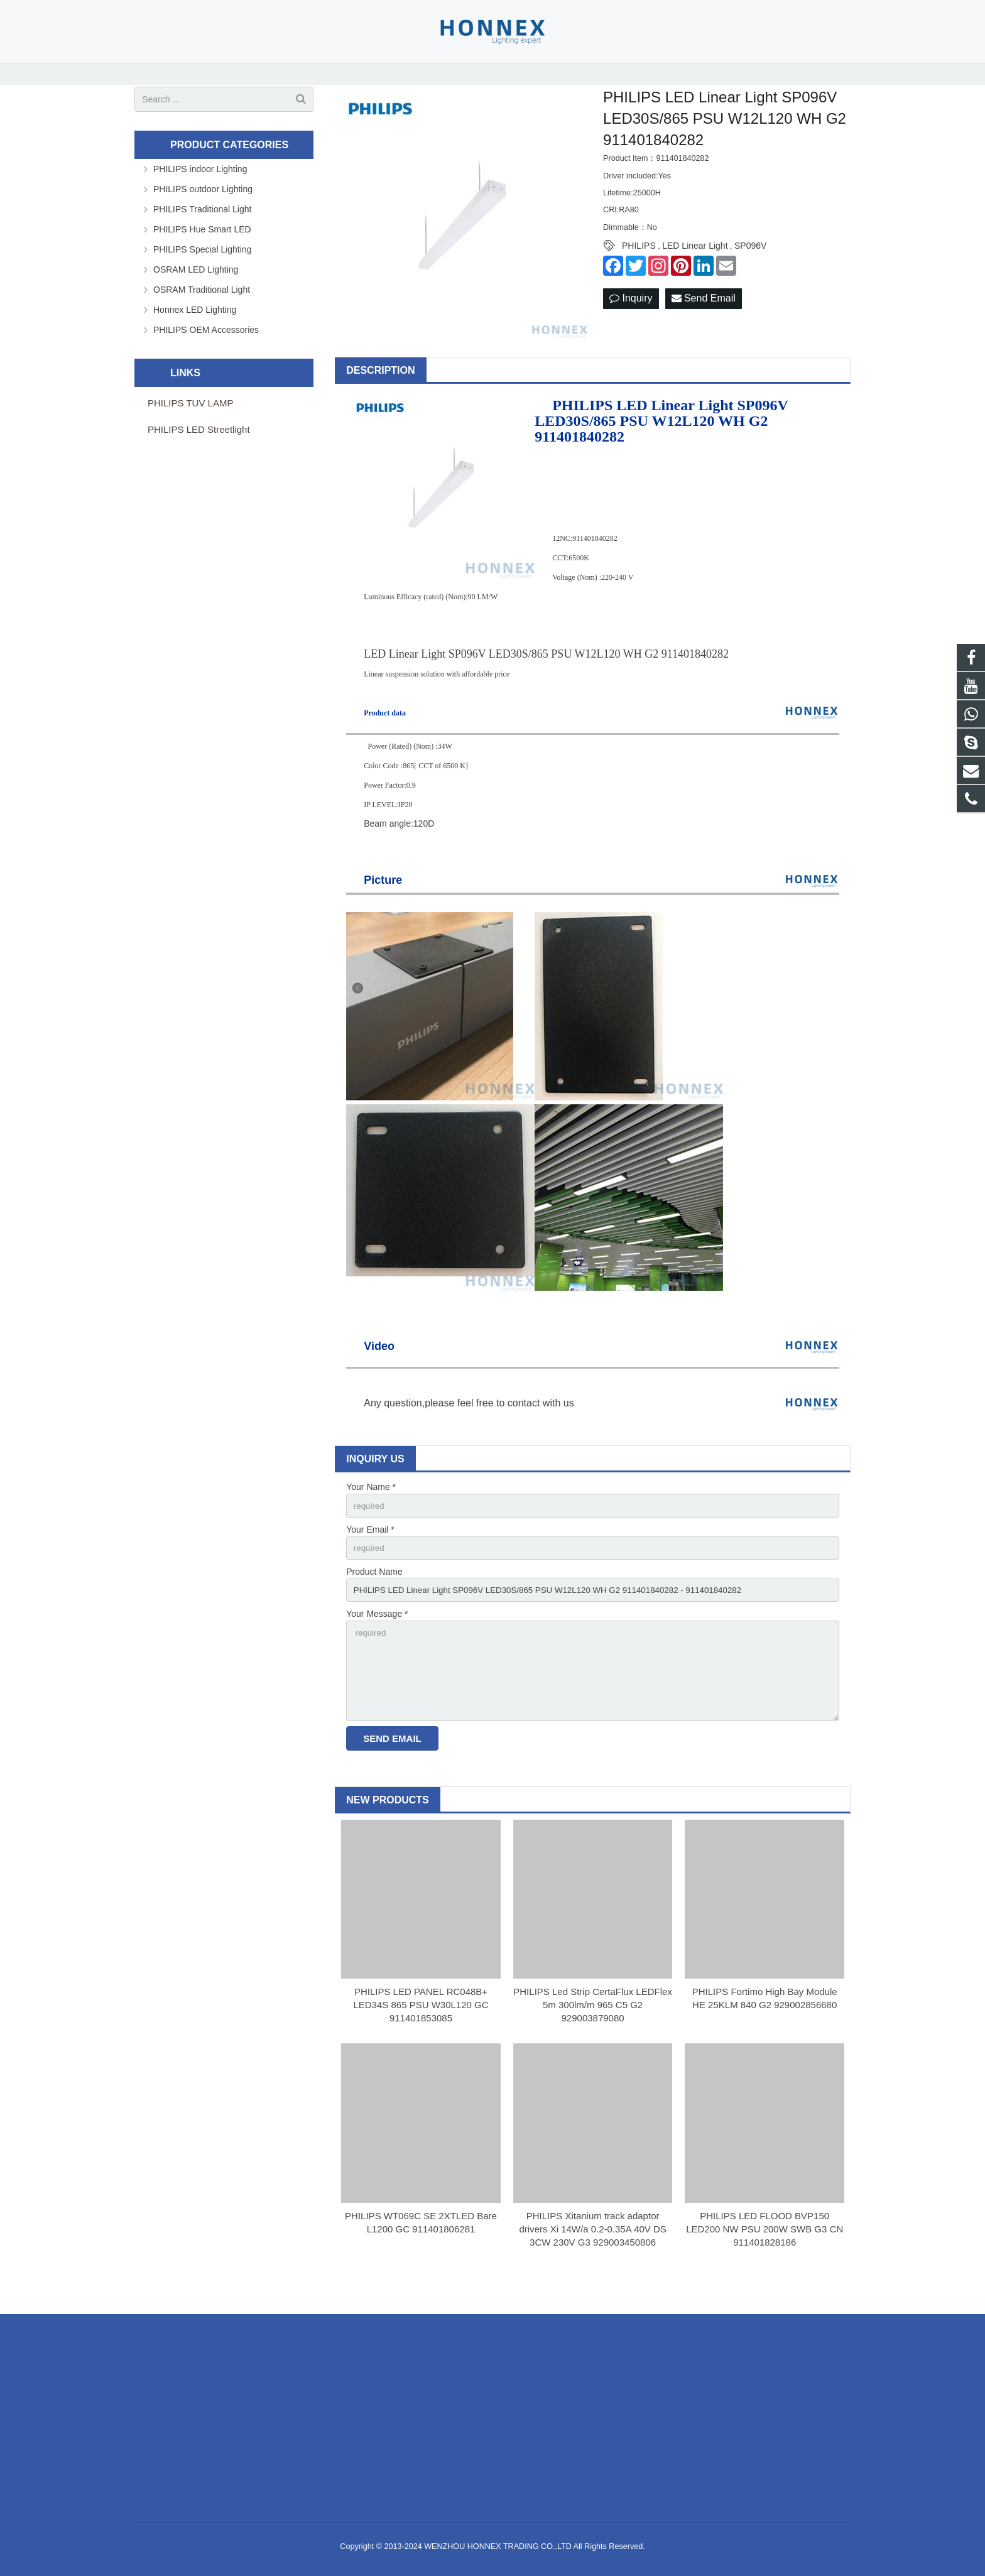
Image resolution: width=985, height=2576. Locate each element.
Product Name (374, 1595)
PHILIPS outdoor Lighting (203, 210)
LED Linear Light (694, 268)
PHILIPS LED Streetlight (199, 450)
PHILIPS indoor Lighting (200, 190)
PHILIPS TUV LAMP (190, 424)
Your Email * (370, 1552)
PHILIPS (639, 268)
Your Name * (371, 1509)
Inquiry (630, 320)
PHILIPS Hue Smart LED (202, 251)
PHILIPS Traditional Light (202, 231)
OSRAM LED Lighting (195, 291)
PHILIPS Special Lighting (202, 271)
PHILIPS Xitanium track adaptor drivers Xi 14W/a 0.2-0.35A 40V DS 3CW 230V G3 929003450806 (592, 2259)
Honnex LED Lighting (194, 331)
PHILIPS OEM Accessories (206, 351)
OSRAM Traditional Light (201, 311)
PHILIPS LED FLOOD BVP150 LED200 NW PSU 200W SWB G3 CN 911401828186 (764, 2259)
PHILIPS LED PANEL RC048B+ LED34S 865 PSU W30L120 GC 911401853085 (420, 2035)
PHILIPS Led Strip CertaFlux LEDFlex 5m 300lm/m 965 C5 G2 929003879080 (592, 2035)
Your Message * (377, 1639)
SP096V (750, 268)
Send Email (704, 320)
